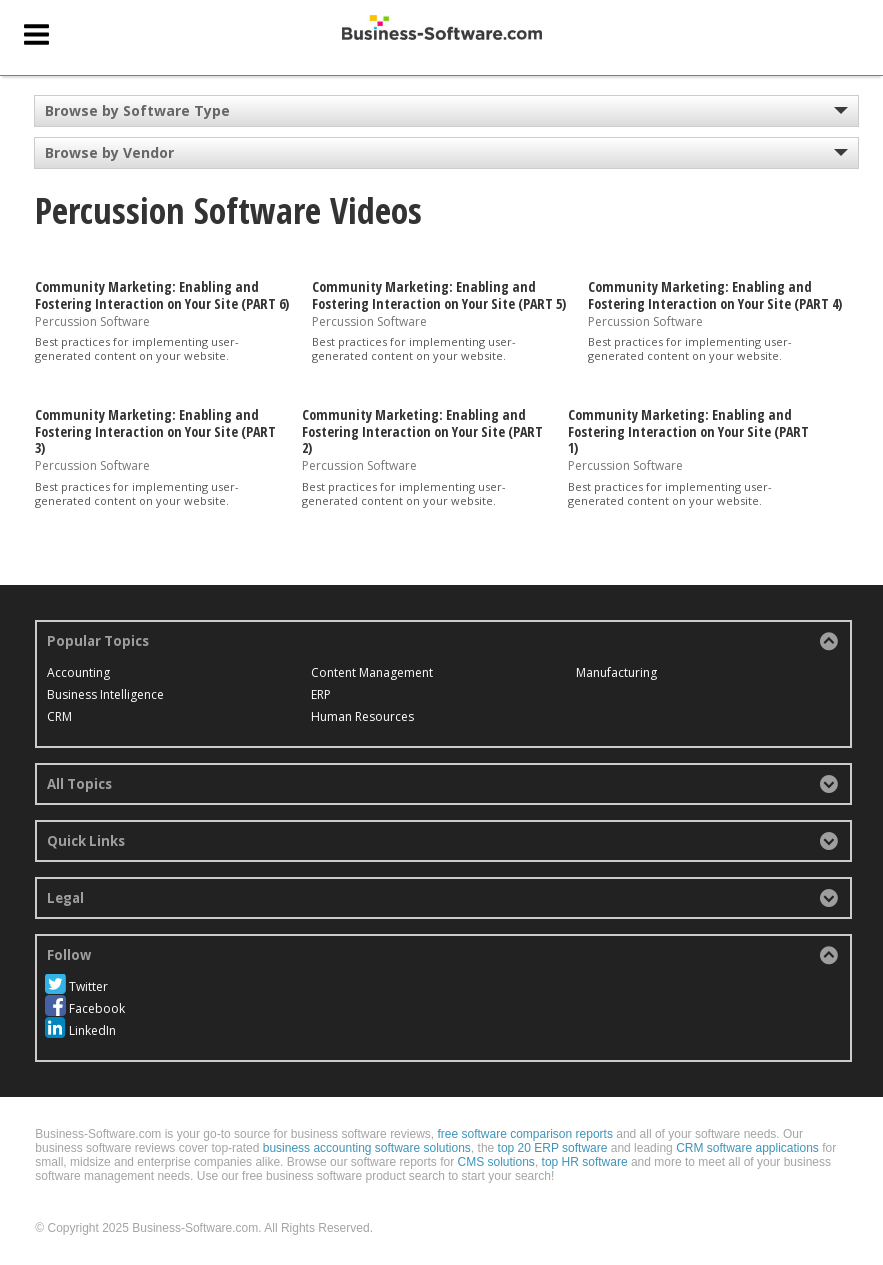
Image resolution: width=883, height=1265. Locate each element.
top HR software (585, 1162)
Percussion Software (92, 320)
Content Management (372, 672)
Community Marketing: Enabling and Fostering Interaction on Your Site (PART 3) (155, 431)
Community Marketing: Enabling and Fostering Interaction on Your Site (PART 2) (422, 431)
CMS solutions (496, 1162)
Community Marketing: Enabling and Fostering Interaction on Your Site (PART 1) (688, 431)
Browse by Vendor (109, 152)
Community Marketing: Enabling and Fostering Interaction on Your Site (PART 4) (715, 295)
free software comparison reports (524, 1134)
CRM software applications (747, 1148)
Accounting (78, 672)
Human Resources (362, 716)
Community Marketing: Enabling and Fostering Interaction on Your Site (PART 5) (439, 295)
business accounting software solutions (367, 1148)
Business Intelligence (105, 694)
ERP (321, 694)
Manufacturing (616, 672)
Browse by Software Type (137, 110)
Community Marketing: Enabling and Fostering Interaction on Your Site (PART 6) (162, 295)
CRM (59, 716)
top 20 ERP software (553, 1148)
